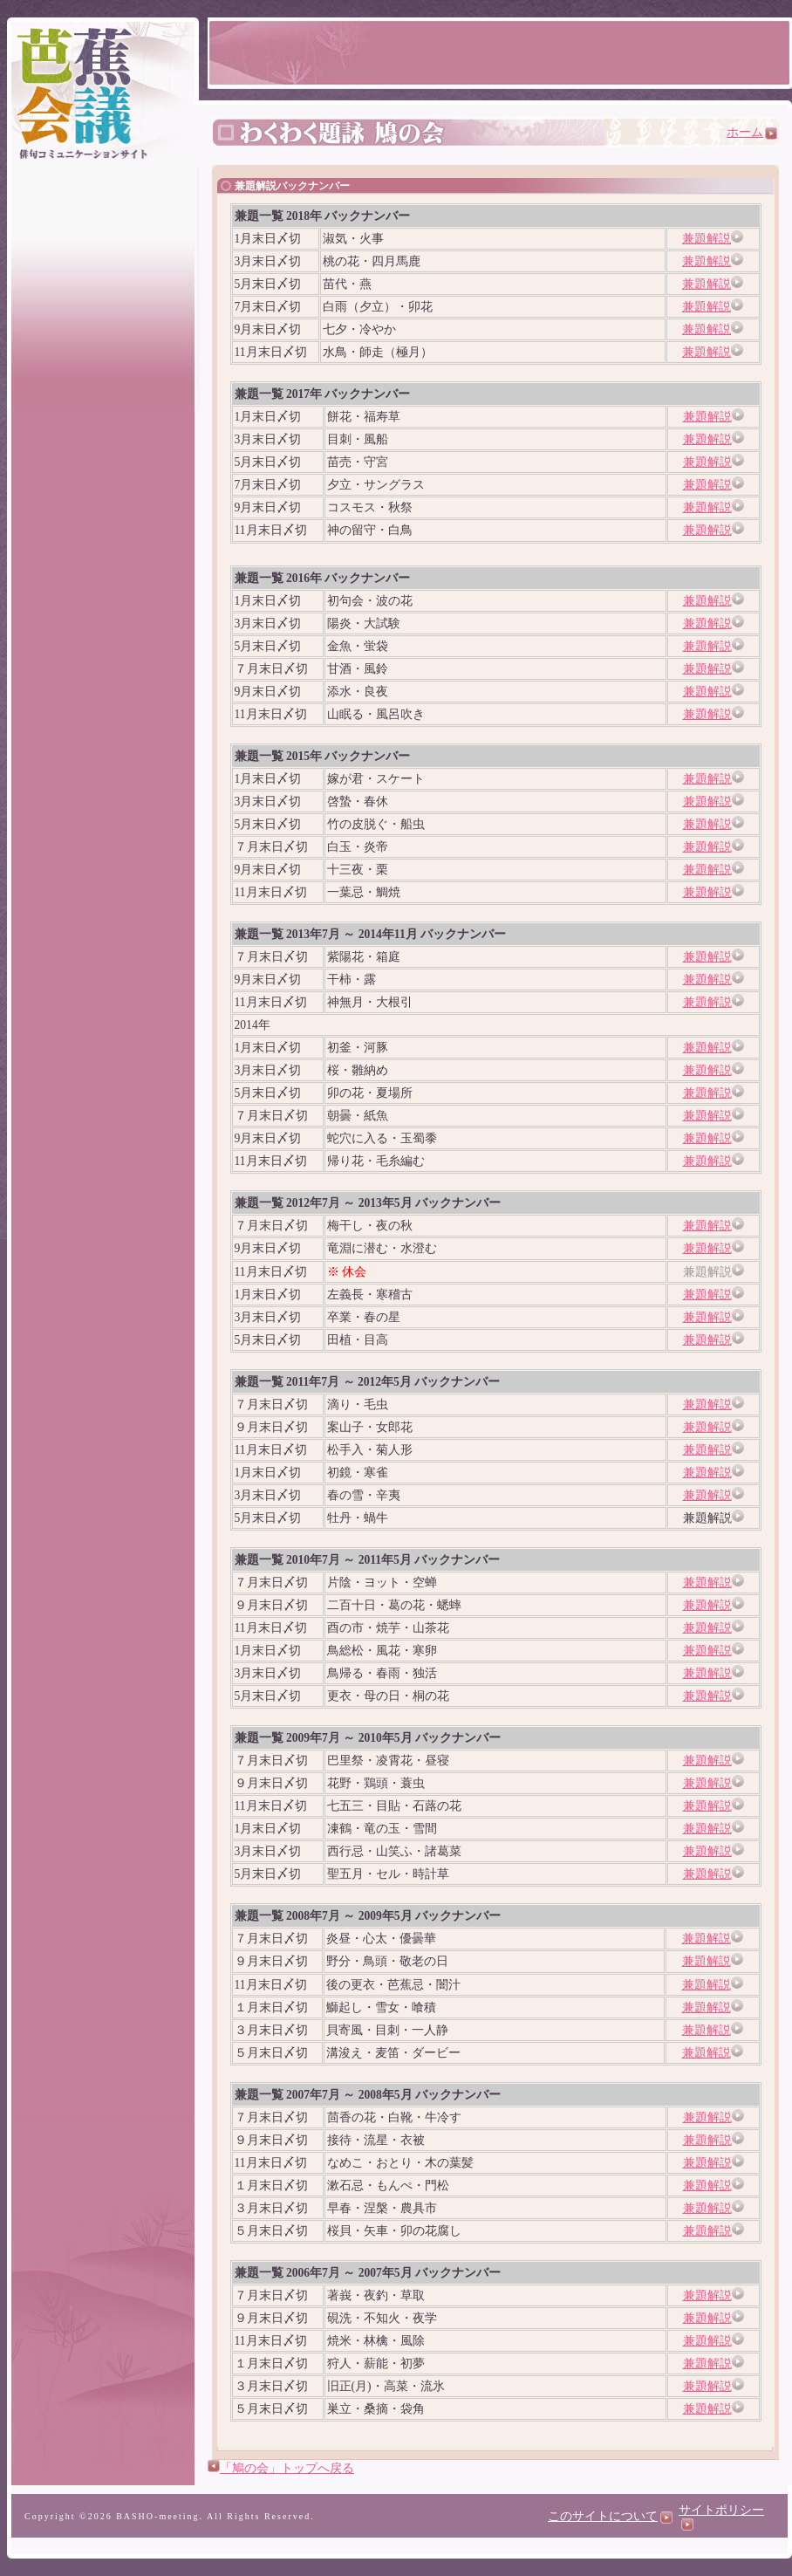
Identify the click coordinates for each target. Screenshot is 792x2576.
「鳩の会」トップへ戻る (287, 2468)
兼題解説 (706, 238)
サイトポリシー (721, 2517)
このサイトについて (610, 2516)
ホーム (752, 132)
